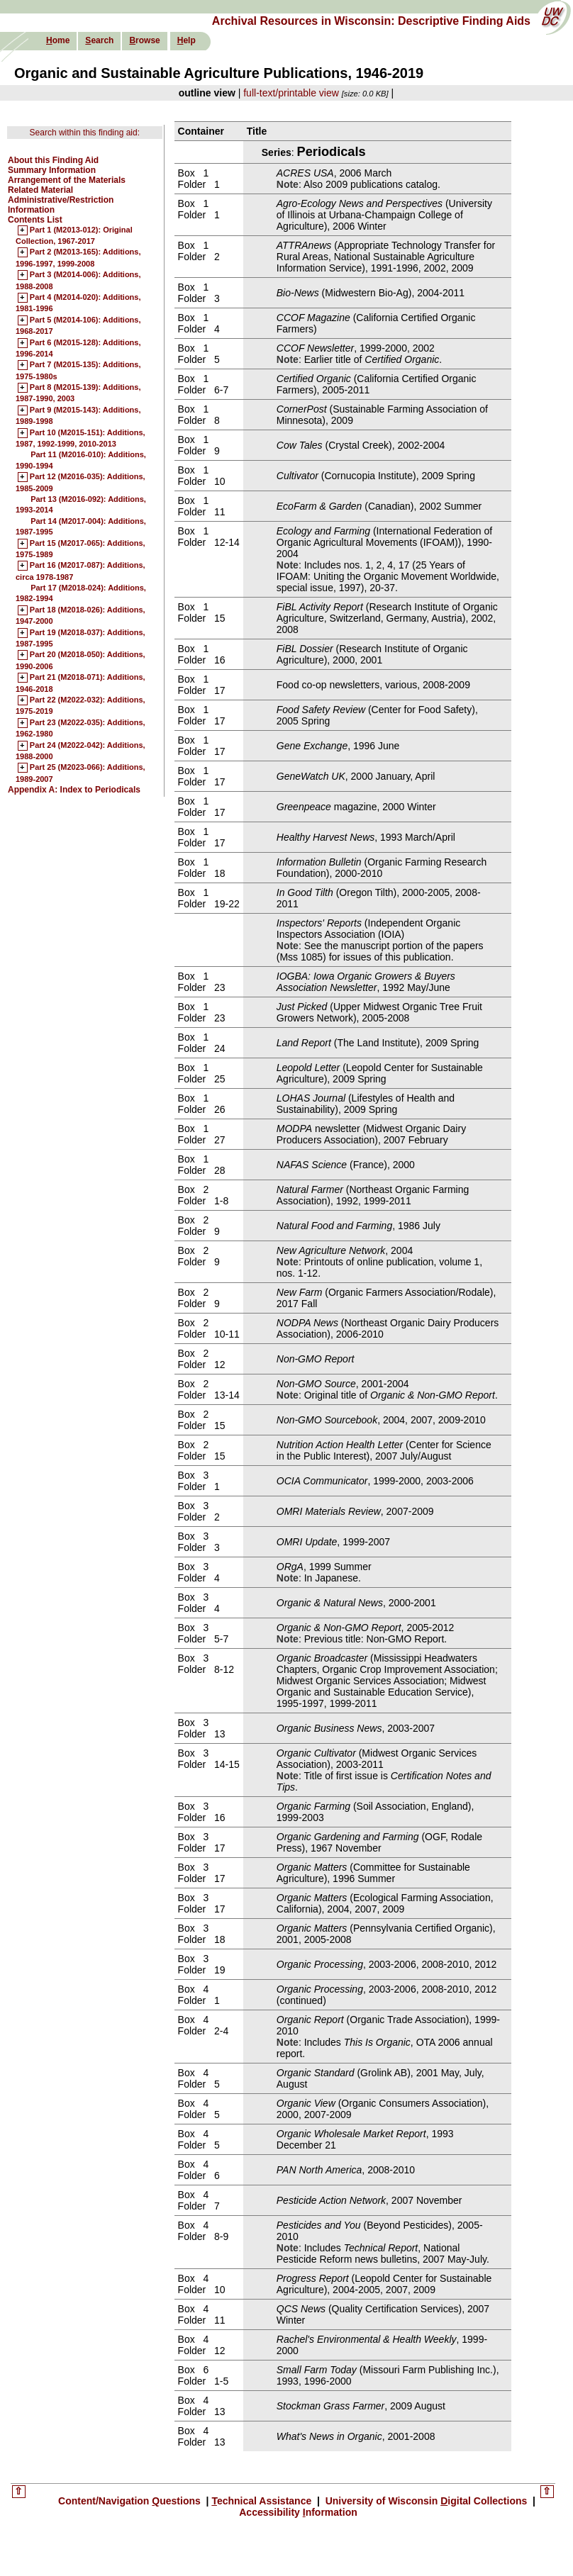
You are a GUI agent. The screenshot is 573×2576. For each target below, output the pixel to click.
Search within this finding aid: (85, 133)
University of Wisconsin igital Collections (426, 2501)
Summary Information (52, 170)
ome (57, 40)
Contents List (35, 220)
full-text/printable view (291, 93)
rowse (144, 40)
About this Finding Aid (53, 160)
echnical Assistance (262, 2501)
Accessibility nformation (298, 2512)
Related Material (40, 190)
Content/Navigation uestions (131, 2501)
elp (186, 40)
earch (99, 40)
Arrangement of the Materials (67, 180)
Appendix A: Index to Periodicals (74, 790)
